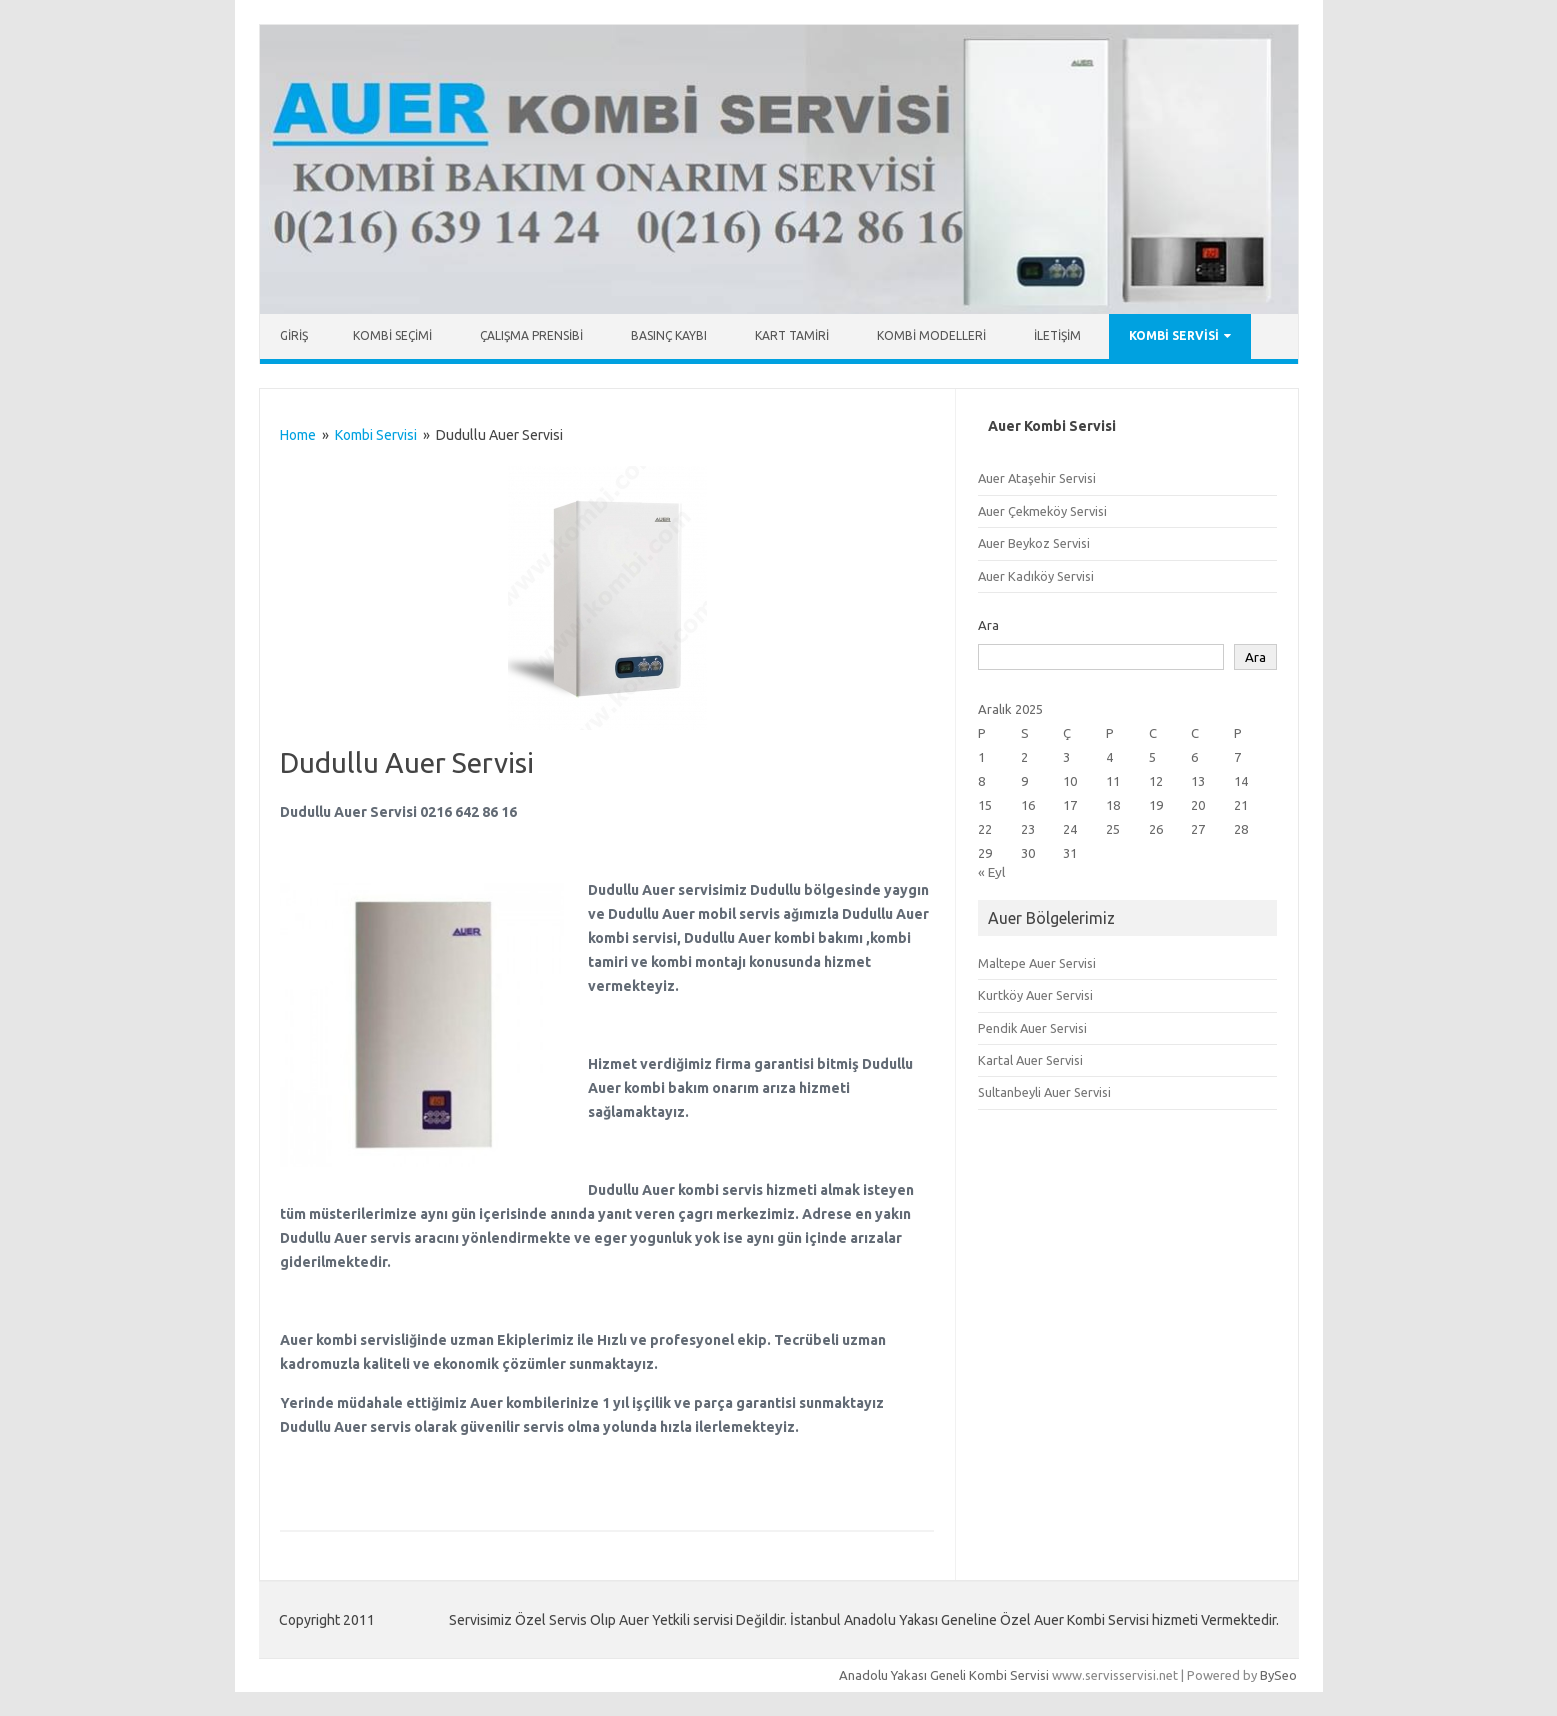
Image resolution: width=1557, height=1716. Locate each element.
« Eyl (991, 872)
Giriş (294, 335)
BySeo (1278, 1675)
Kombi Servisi (1174, 335)
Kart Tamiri (792, 335)
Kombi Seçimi (392, 335)
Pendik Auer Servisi (1032, 1028)
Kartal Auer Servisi (1030, 1060)
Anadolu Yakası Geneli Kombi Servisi (944, 1675)
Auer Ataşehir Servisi (1037, 478)
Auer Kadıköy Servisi (1036, 576)
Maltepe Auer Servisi (1037, 963)
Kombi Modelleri (931, 335)
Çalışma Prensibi (531, 335)
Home (298, 435)
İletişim (1057, 335)
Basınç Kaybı (669, 335)
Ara (988, 625)
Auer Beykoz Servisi (1034, 543)
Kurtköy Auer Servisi (1035, 995)
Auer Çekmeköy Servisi (1042, 511)
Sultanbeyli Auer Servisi (1044, 1092)
